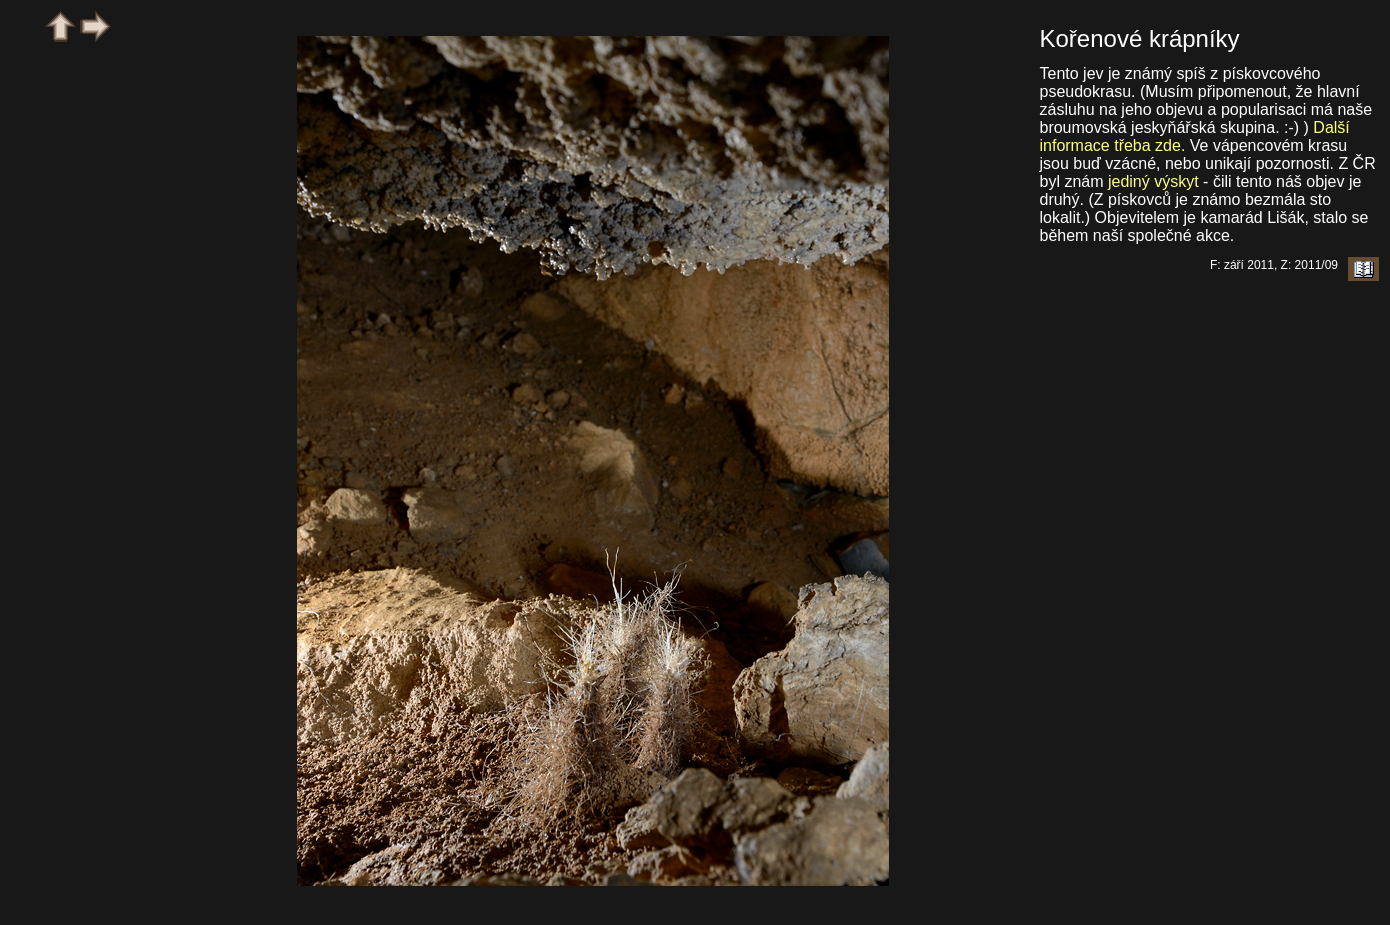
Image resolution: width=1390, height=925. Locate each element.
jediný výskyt (1153, 181)
